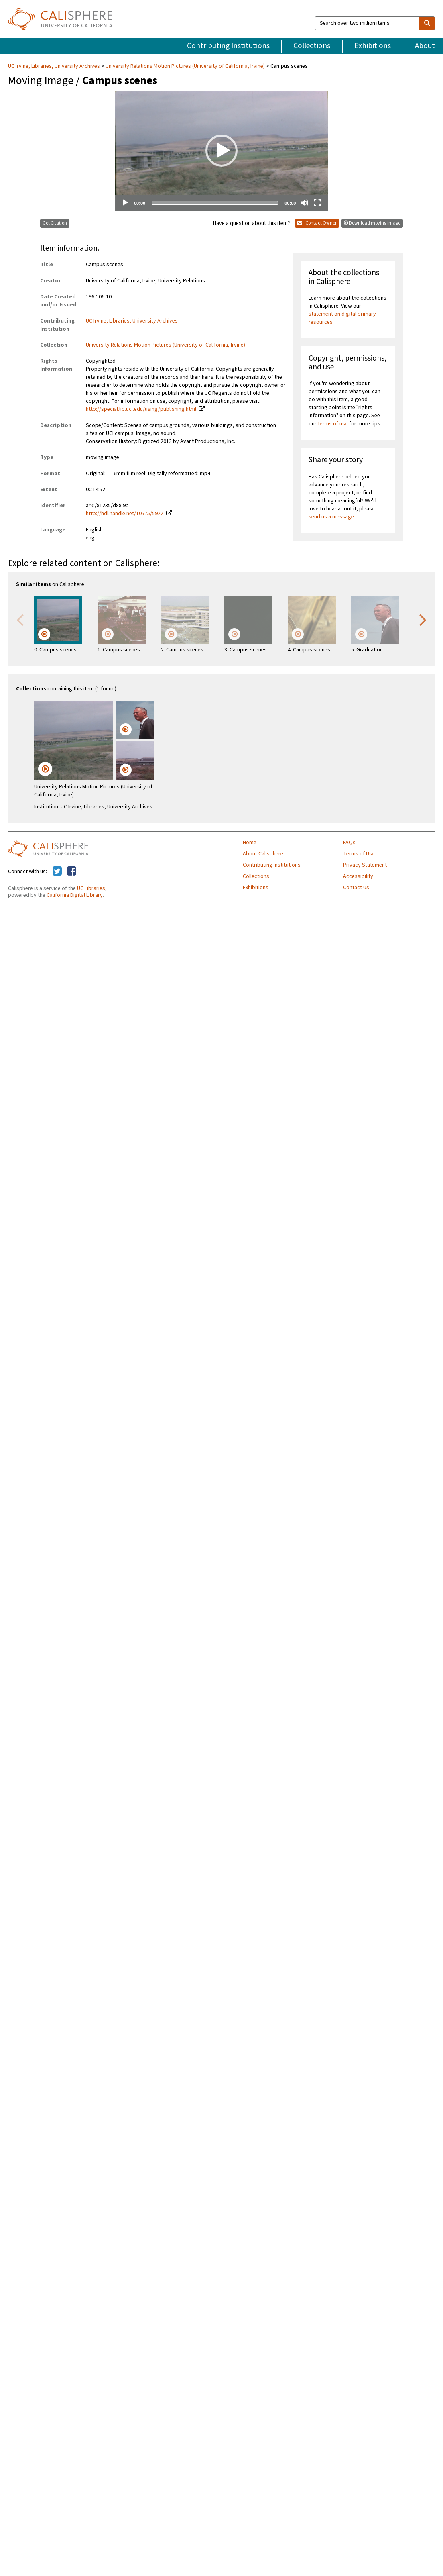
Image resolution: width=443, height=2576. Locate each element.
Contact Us (356, 887)
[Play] (125, 203)
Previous (20, 619)
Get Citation (55, 223)
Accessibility (358, 876)
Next (423, 619)
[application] (221, 151)
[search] (427, 23)
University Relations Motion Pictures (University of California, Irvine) (185, 66)
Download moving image (372, 223)
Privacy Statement (365, 865)
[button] (221, 151)
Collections (311, 45)
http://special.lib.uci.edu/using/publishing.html (141, 409)
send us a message (331, 517)
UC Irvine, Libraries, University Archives (54, 66)
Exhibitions (372, 45)
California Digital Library (75, 895)
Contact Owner (317, 223)
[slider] (215, 203)
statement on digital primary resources (342, 318)
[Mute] (305, 203)
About (425, 45)
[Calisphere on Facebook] (71, 871)
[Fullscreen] (317, 203)
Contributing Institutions (228, 45)
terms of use (333, 424)
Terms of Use (359, 854)
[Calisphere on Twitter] (57, 871)
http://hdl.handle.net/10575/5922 (124, 514)
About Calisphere (263, 854)
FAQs (349, 842)
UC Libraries (91, 888)
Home (249, 842)
